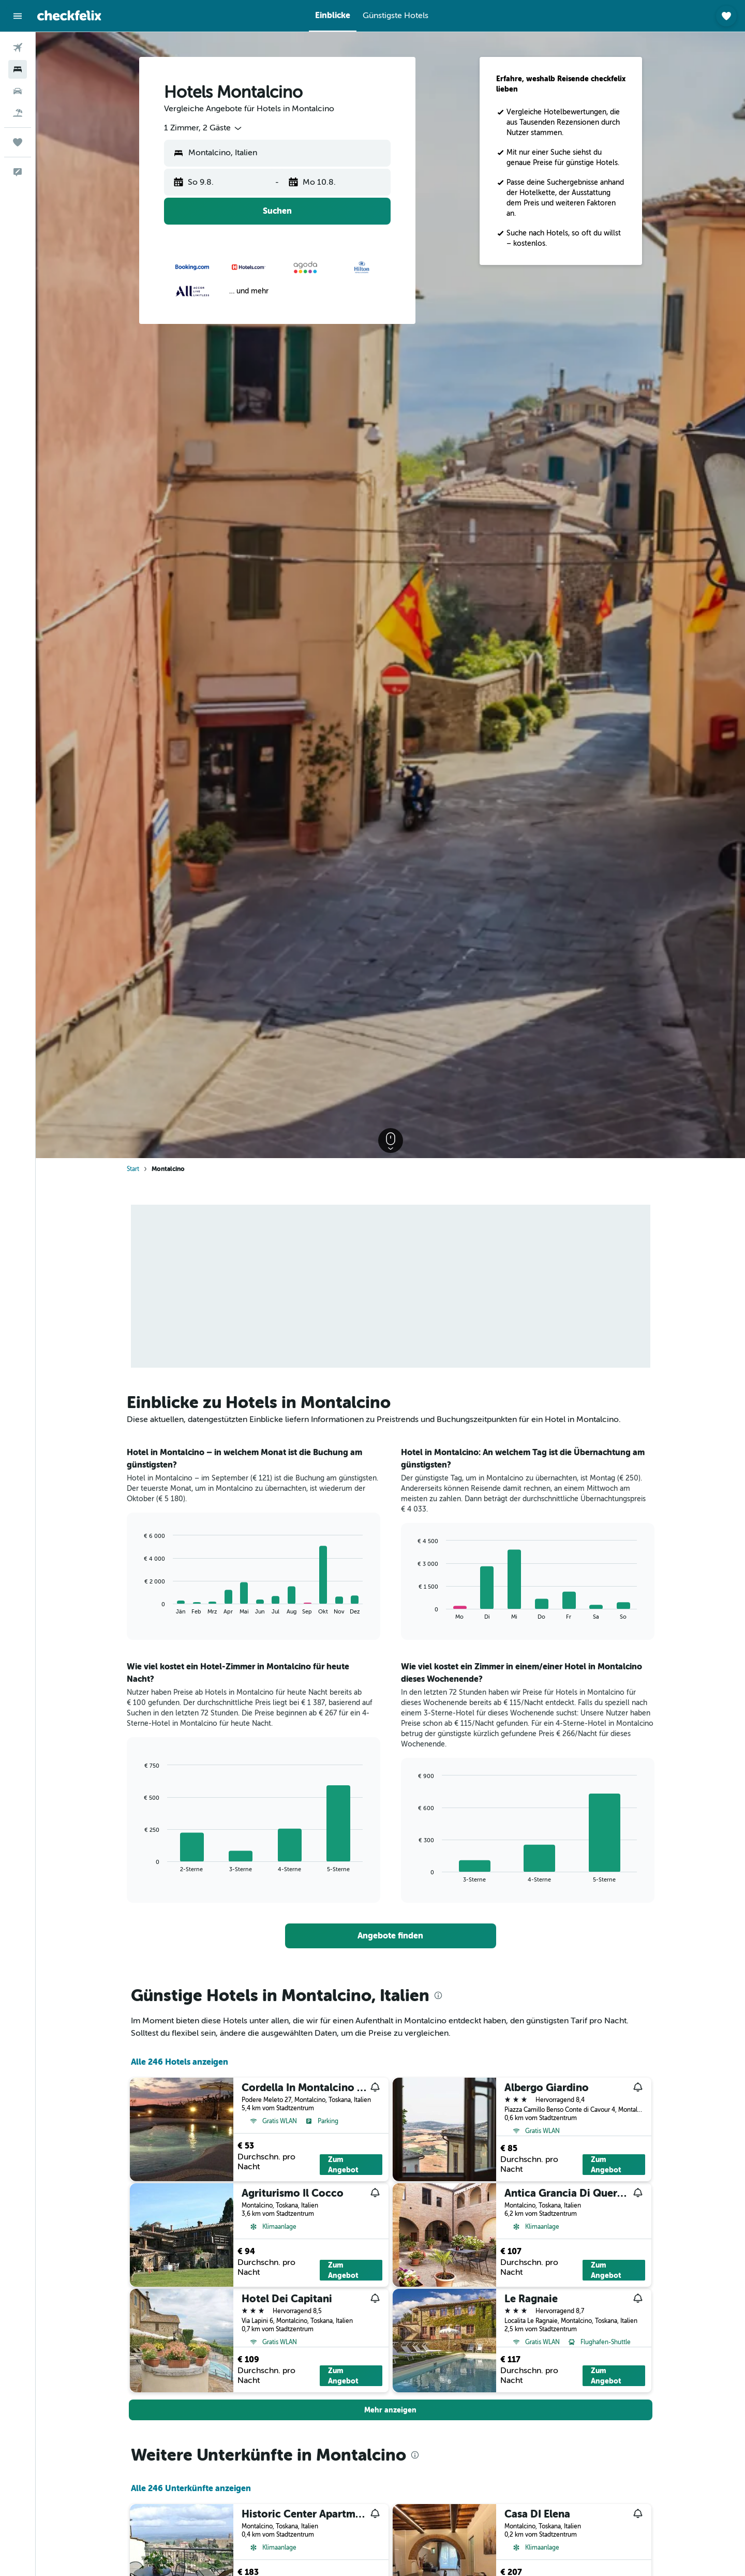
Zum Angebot (343, 2164)
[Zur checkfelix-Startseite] (69, 15)
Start (133, 1169)
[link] (390, 1935)
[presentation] (438, 1995)
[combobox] (203, 128)
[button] (17, 16)
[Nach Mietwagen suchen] (17, 91)
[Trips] (17, 142)
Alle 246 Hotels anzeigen (179, 2062)
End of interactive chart (139, 1606)
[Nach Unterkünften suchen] (17, 69)
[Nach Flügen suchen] (17, 47)
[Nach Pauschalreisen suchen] (17, 112)
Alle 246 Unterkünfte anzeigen (191, 2488)
